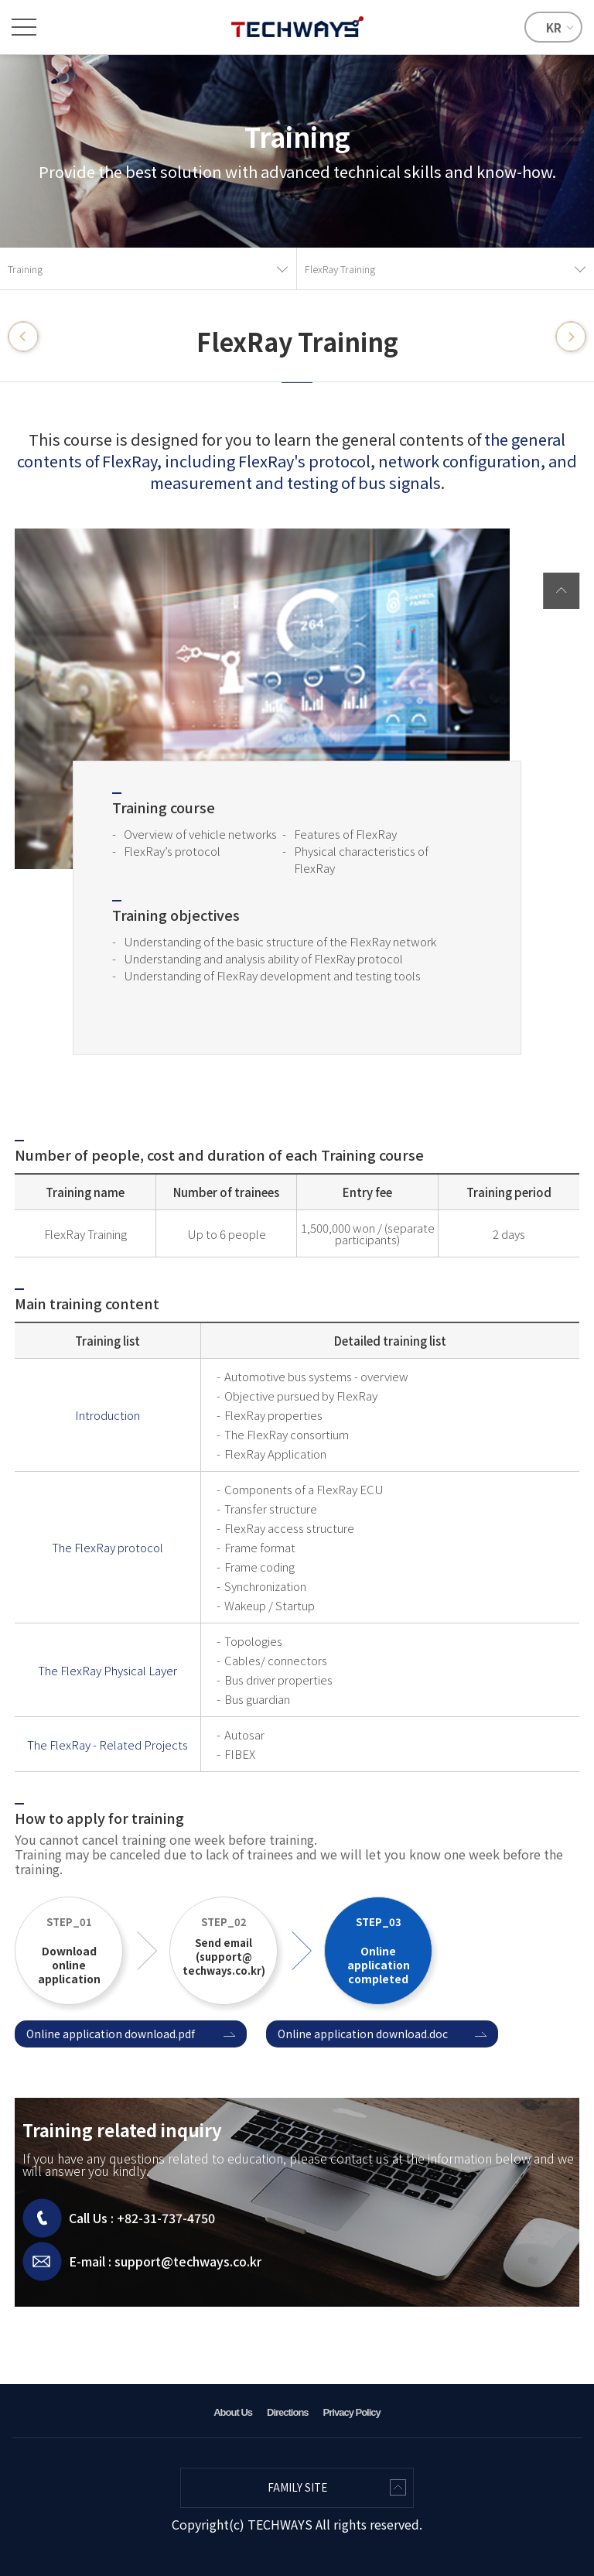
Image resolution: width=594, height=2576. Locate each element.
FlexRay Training (340, 269)
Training (25, 269)
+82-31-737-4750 (166, 2217)
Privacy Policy (352, 2412)
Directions (288, 2412)
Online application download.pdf (110, 2033)
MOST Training (570, 336)
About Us (232, 2412)
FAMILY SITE (297, 2487)
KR (554, 27)
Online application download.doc (363, 2033)
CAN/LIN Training (23, 336)
